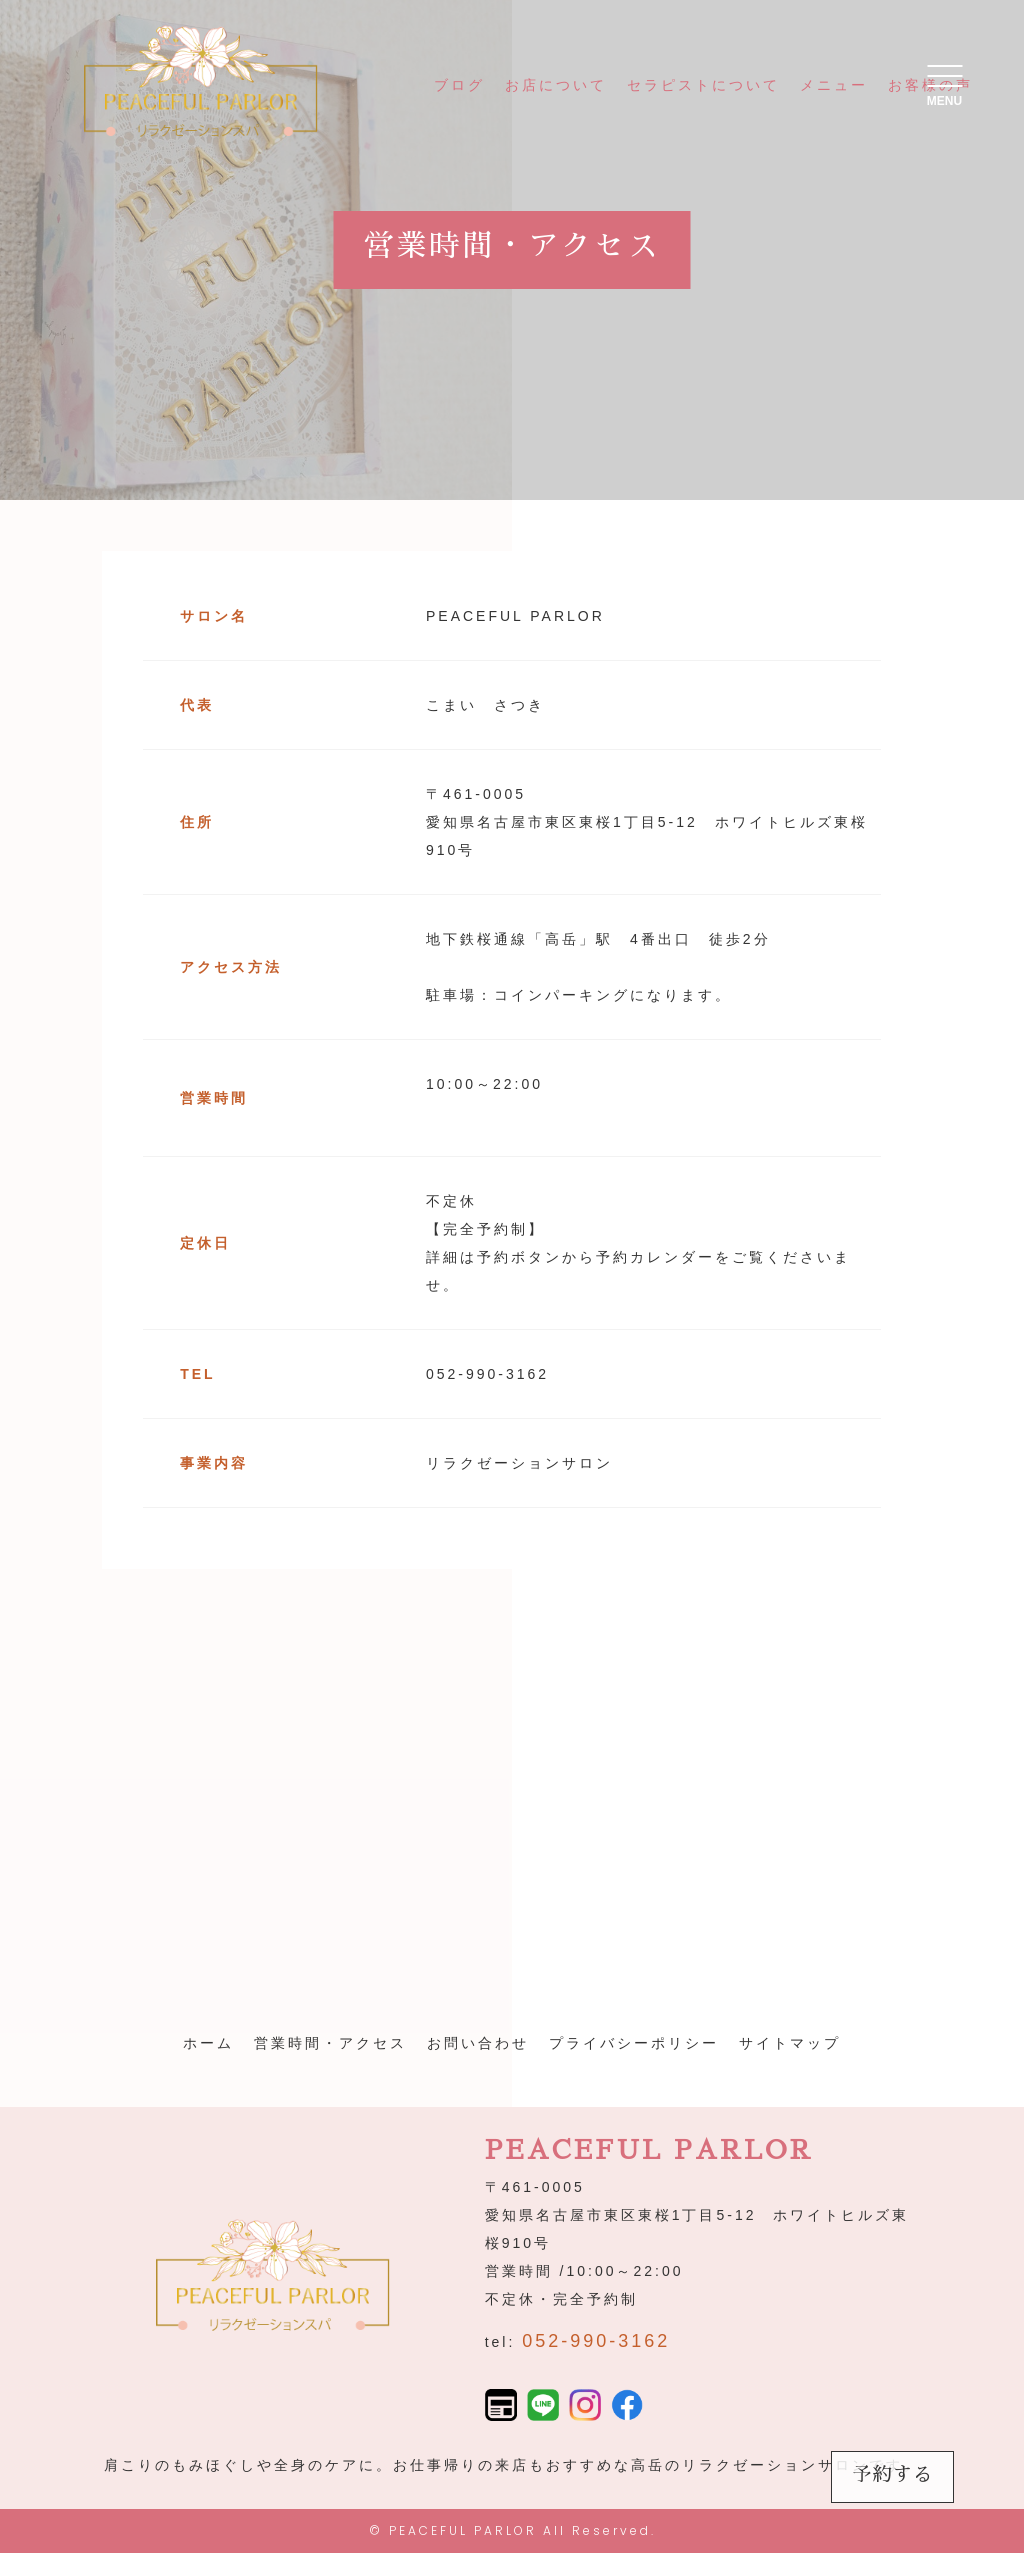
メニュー (834, 85)
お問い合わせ (478, 2043)
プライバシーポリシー (634, 2043)
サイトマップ (790, 2043)
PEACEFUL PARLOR (463, 2530)
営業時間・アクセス (330, 2043)
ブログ (459, 85)
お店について (556, 85)
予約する (892, 2474)
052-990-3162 (596, 2341)
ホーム (208, 2043)
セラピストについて (703, 85)
